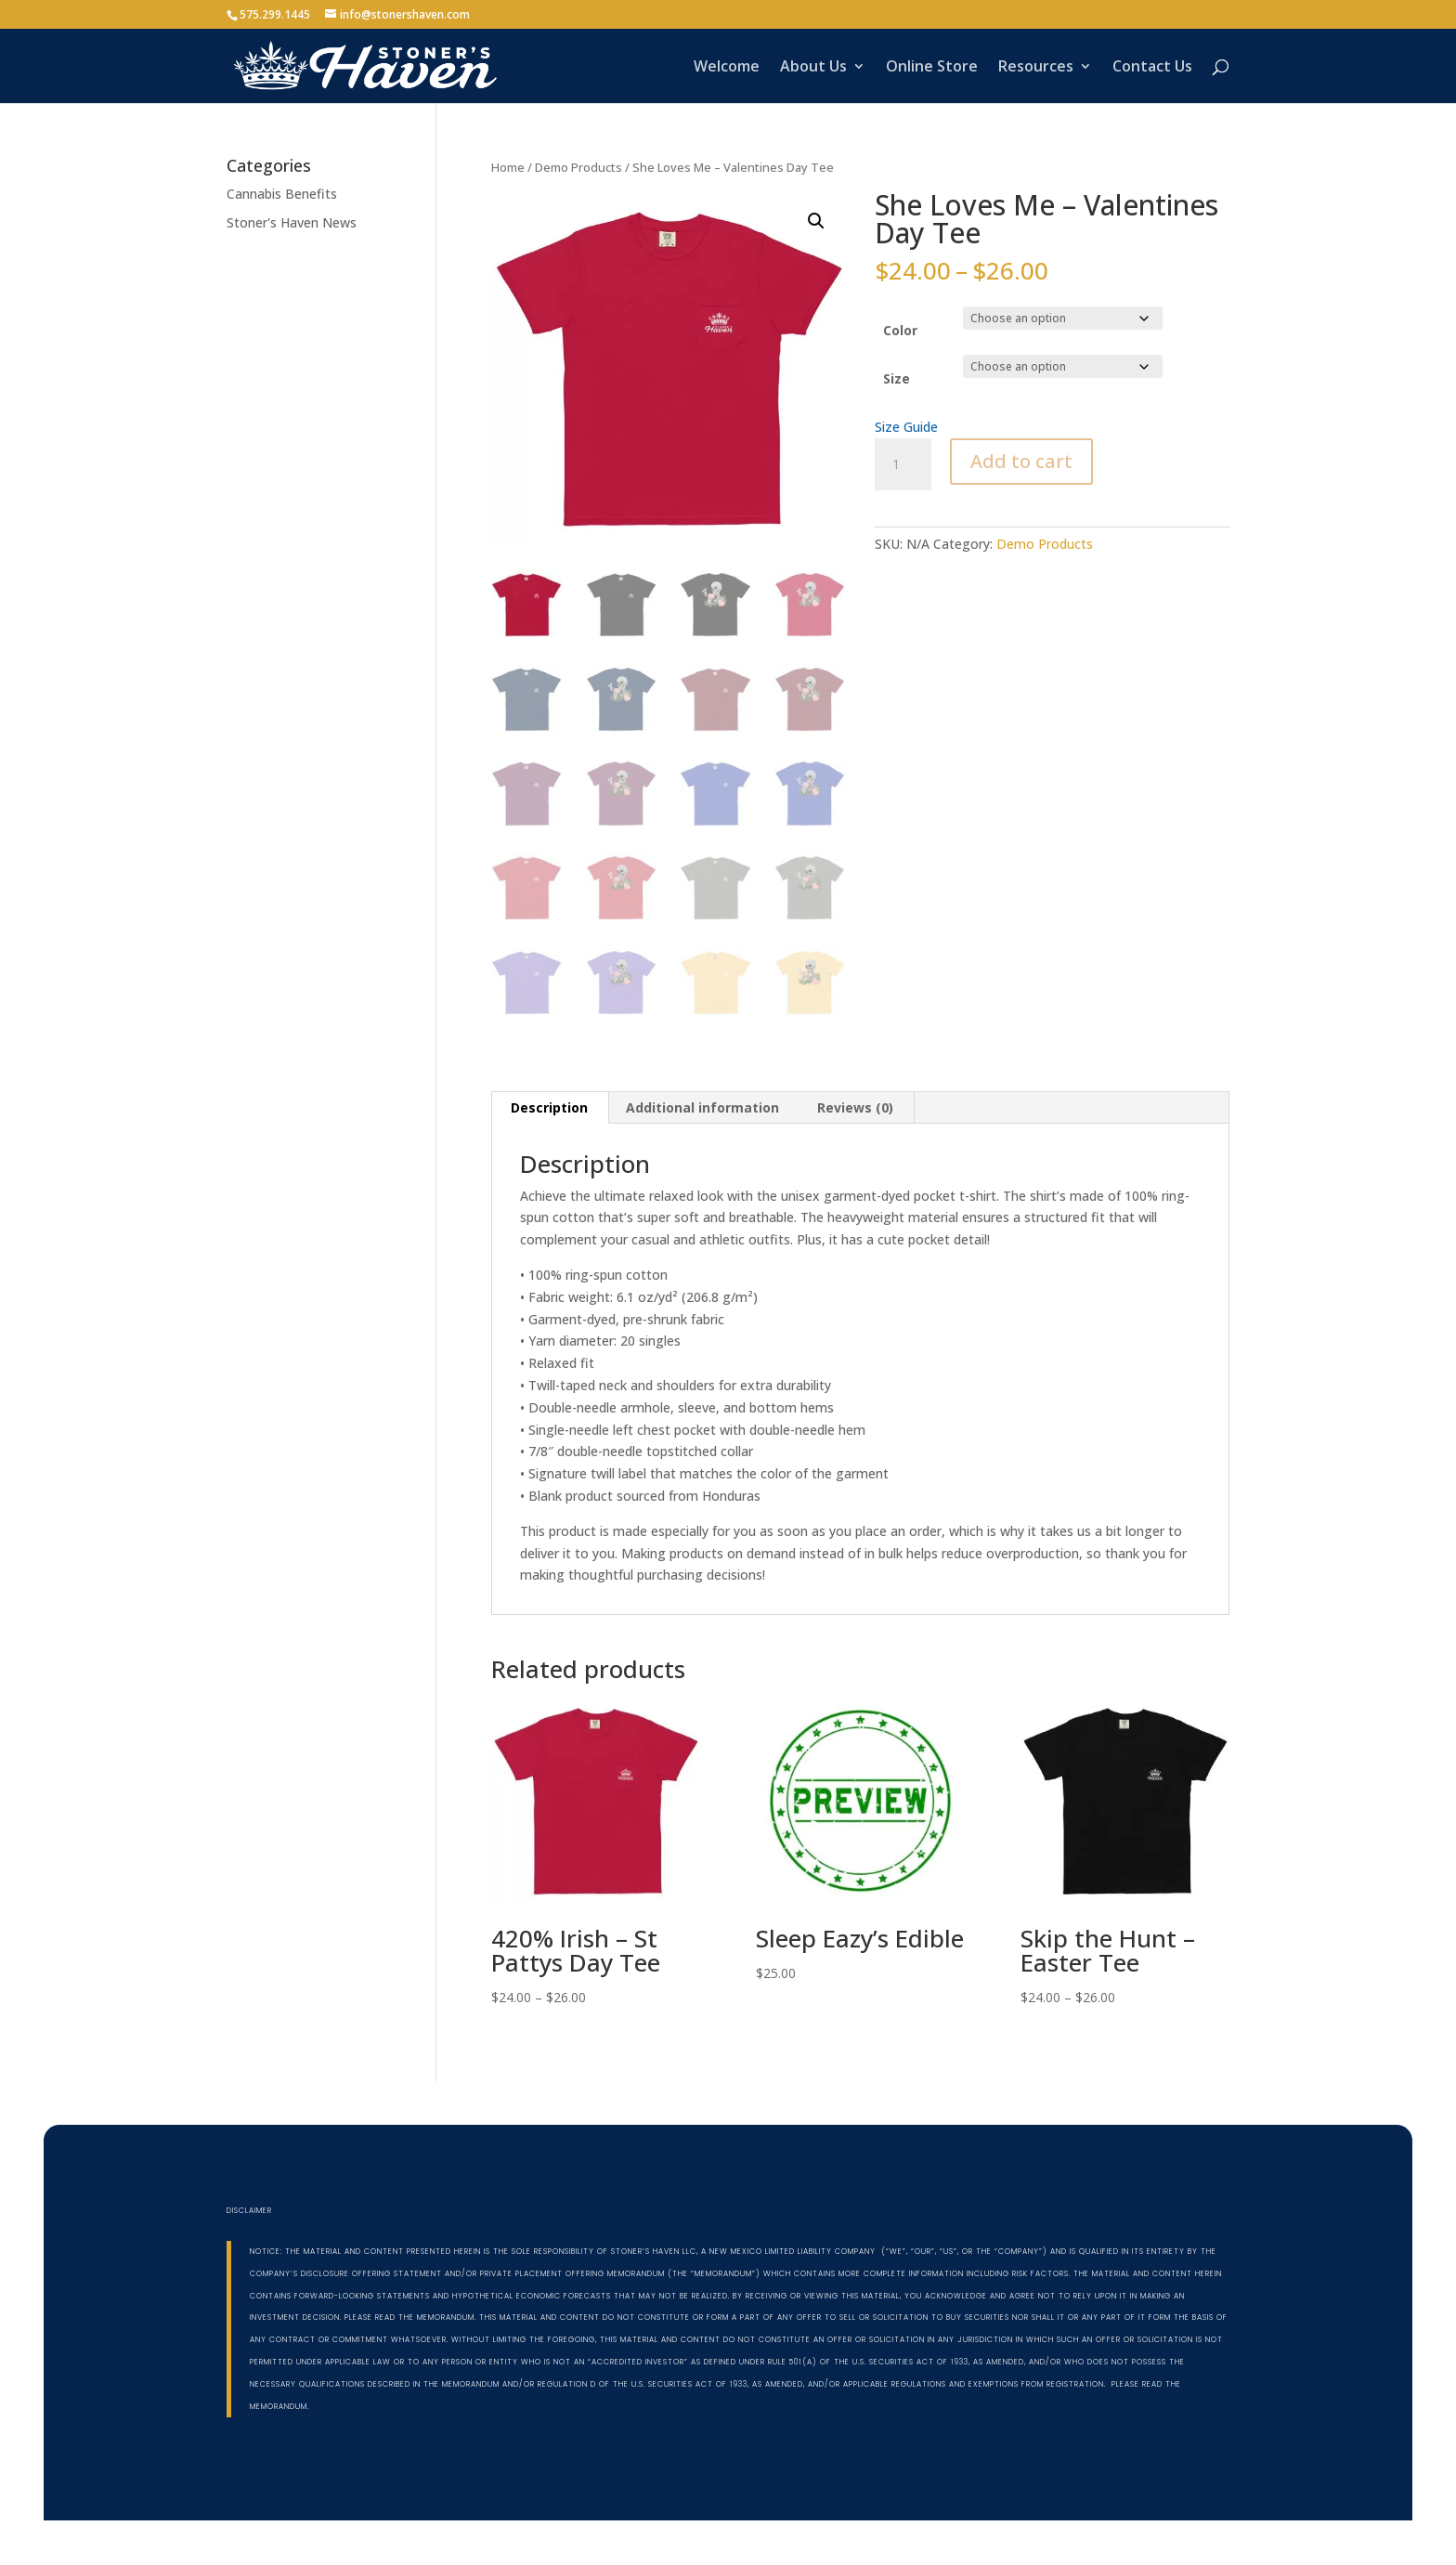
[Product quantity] (902, 464)
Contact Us (1152, 67)
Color (900, 330)
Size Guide (906, 427)
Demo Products (578, 167)
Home (508, 167)
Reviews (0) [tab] (855, 1107)
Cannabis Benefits (282, 193)
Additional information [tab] (702, 1107)
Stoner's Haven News (292, 222)
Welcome (727, 67)
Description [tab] (549, 1107)
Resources (1035, 67)
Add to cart (1021, 461)
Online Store (932, 67)
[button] (816, 221)
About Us (813, 67)
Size (896, 378)
